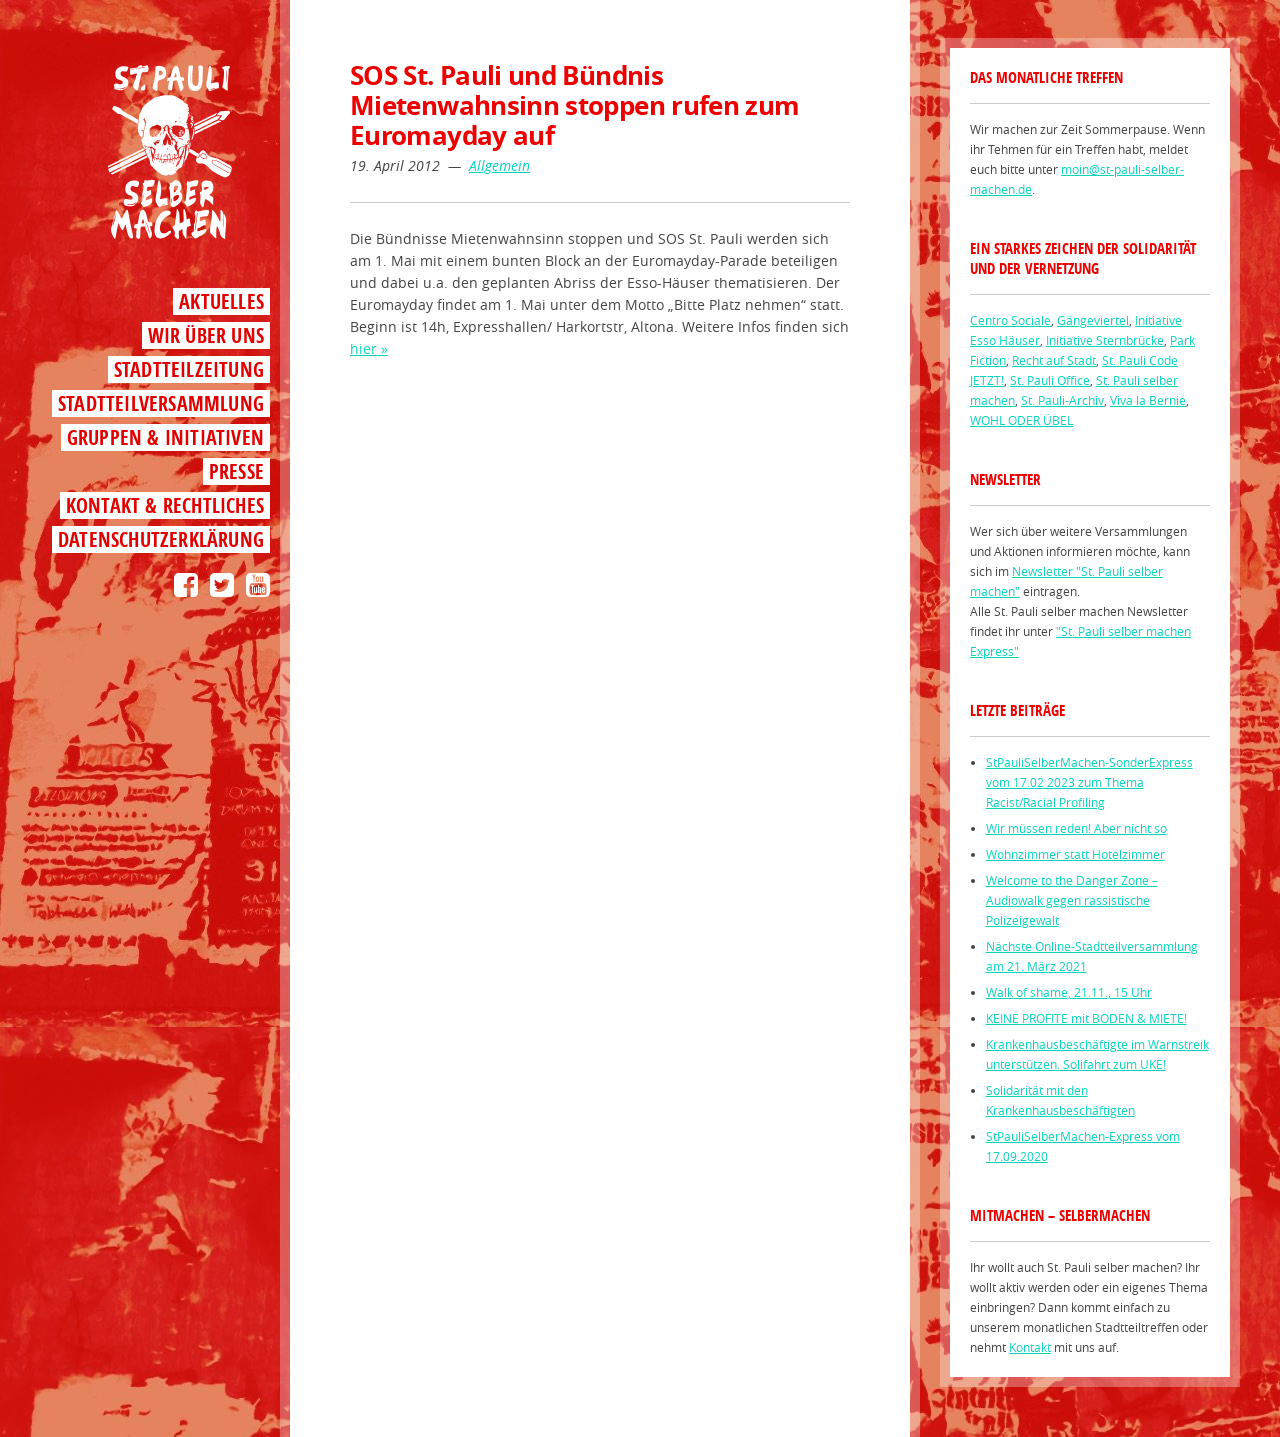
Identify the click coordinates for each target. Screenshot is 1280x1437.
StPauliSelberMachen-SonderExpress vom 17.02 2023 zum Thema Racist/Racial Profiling (1089, 782)
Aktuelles (221, 301)
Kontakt (1030, 1347)
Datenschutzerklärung (161, 539)
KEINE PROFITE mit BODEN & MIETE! (1086, 1018)
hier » (369, 348)
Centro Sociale (1010, 320)
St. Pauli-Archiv (1062, 400)
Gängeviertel (1093, 320)
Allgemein (499, 165)
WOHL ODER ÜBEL (1021, 420)
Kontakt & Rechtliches (165, 505)
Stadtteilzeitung (189, 369)
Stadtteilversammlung (161, 403)
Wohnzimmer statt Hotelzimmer (1075, 854)
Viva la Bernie (1148, 400)
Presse (236, 471)
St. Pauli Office (1050, 380)
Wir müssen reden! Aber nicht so (1076, 828)
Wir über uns (206, 335)
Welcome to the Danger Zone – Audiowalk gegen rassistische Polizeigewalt (1072, 900)
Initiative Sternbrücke (1105, 340)
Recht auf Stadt (1054, 360)
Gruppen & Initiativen (165, 437)
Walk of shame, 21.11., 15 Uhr (1069, 992)
